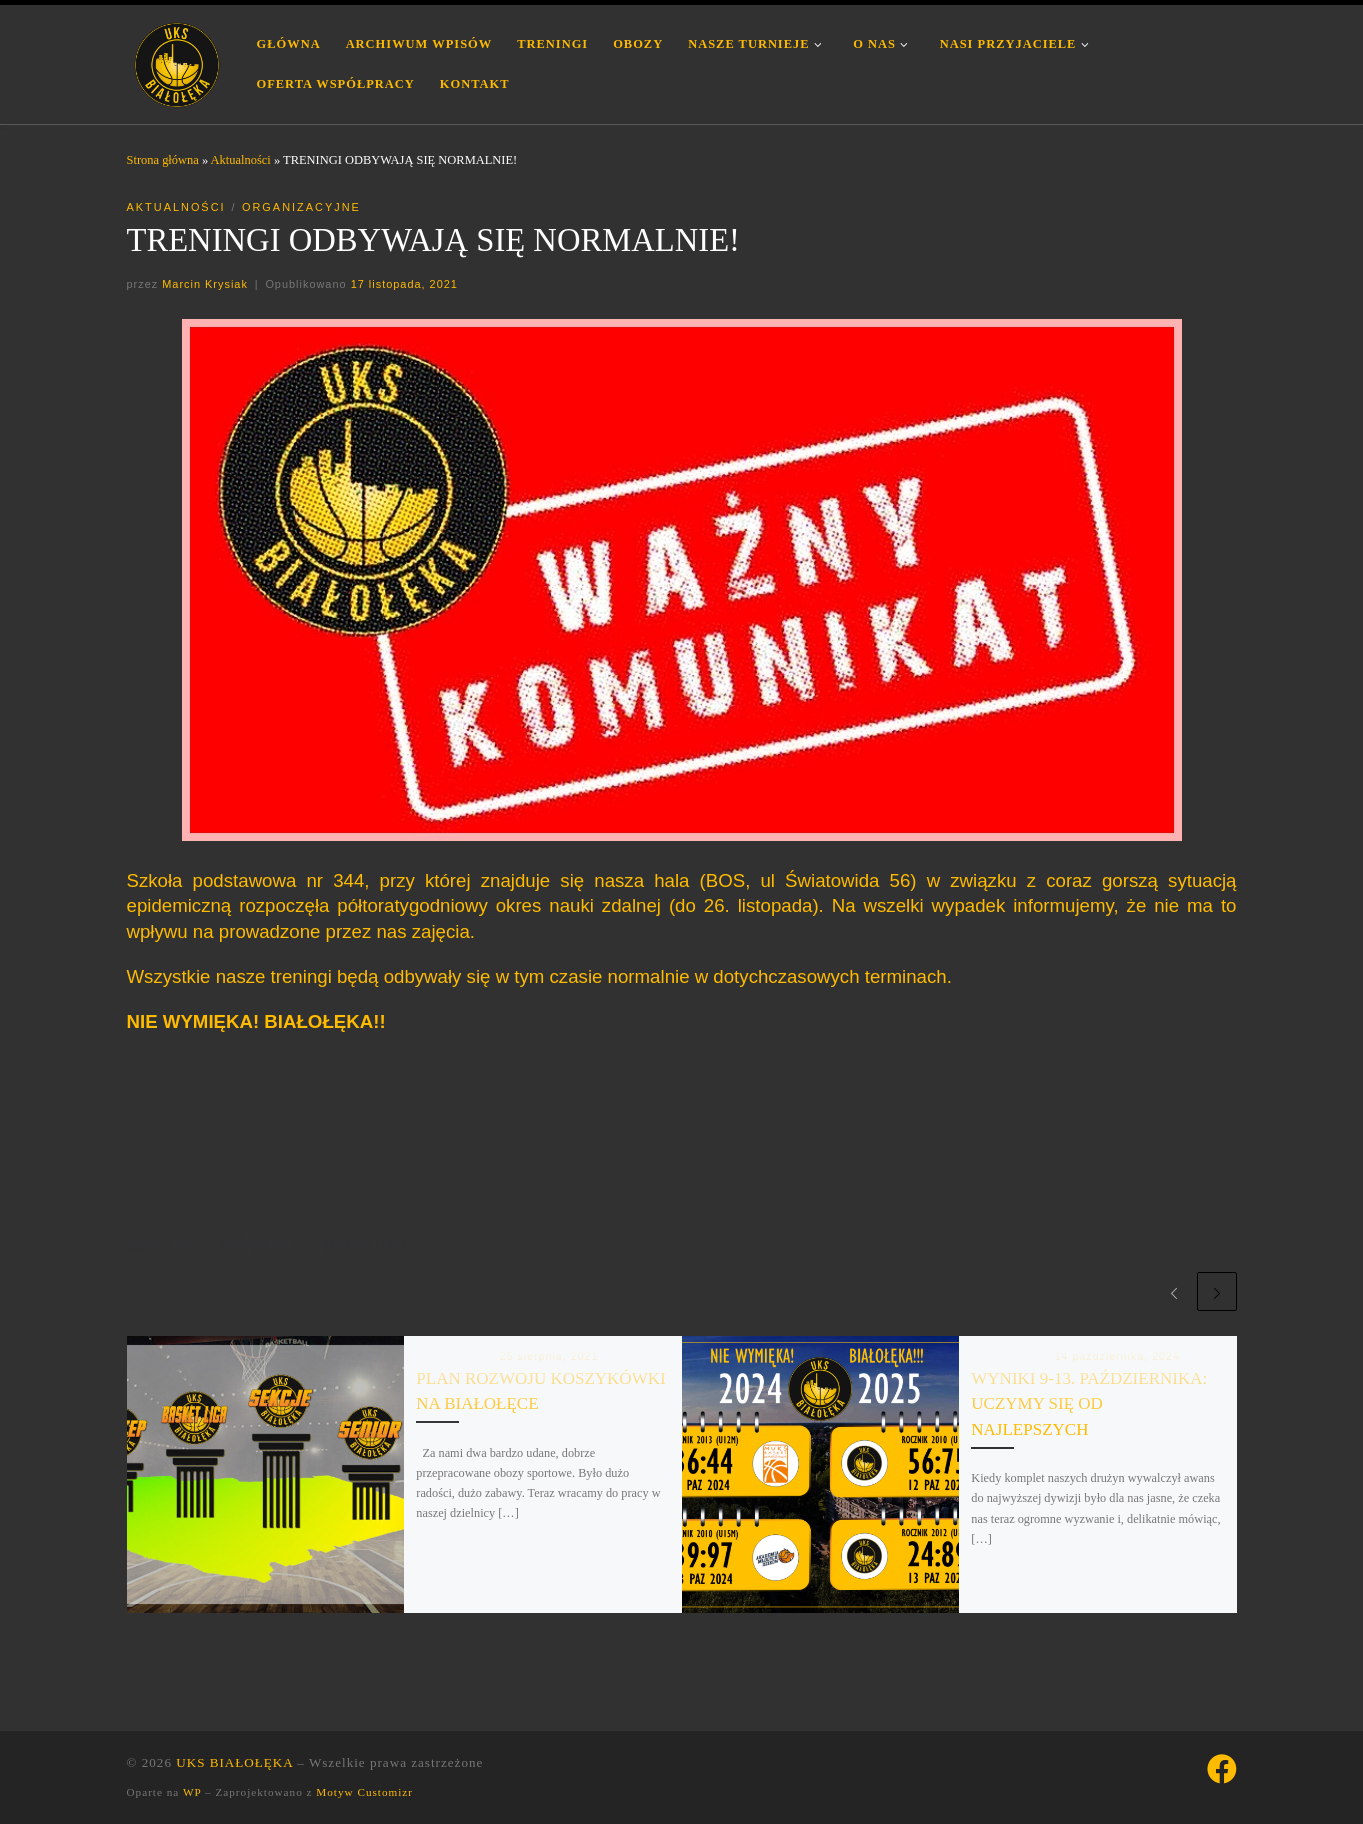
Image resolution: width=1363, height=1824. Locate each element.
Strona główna (163, 160)
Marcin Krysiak (205, 284)
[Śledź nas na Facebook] (1222, 1769)
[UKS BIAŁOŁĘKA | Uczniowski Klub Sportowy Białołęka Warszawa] (177, 61)
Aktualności (241, 160)
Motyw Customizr (364, 1792)
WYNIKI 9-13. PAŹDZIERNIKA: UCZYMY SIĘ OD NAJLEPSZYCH (1089, 1404)
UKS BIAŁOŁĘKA (234, 1762)
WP (192, 1792)
